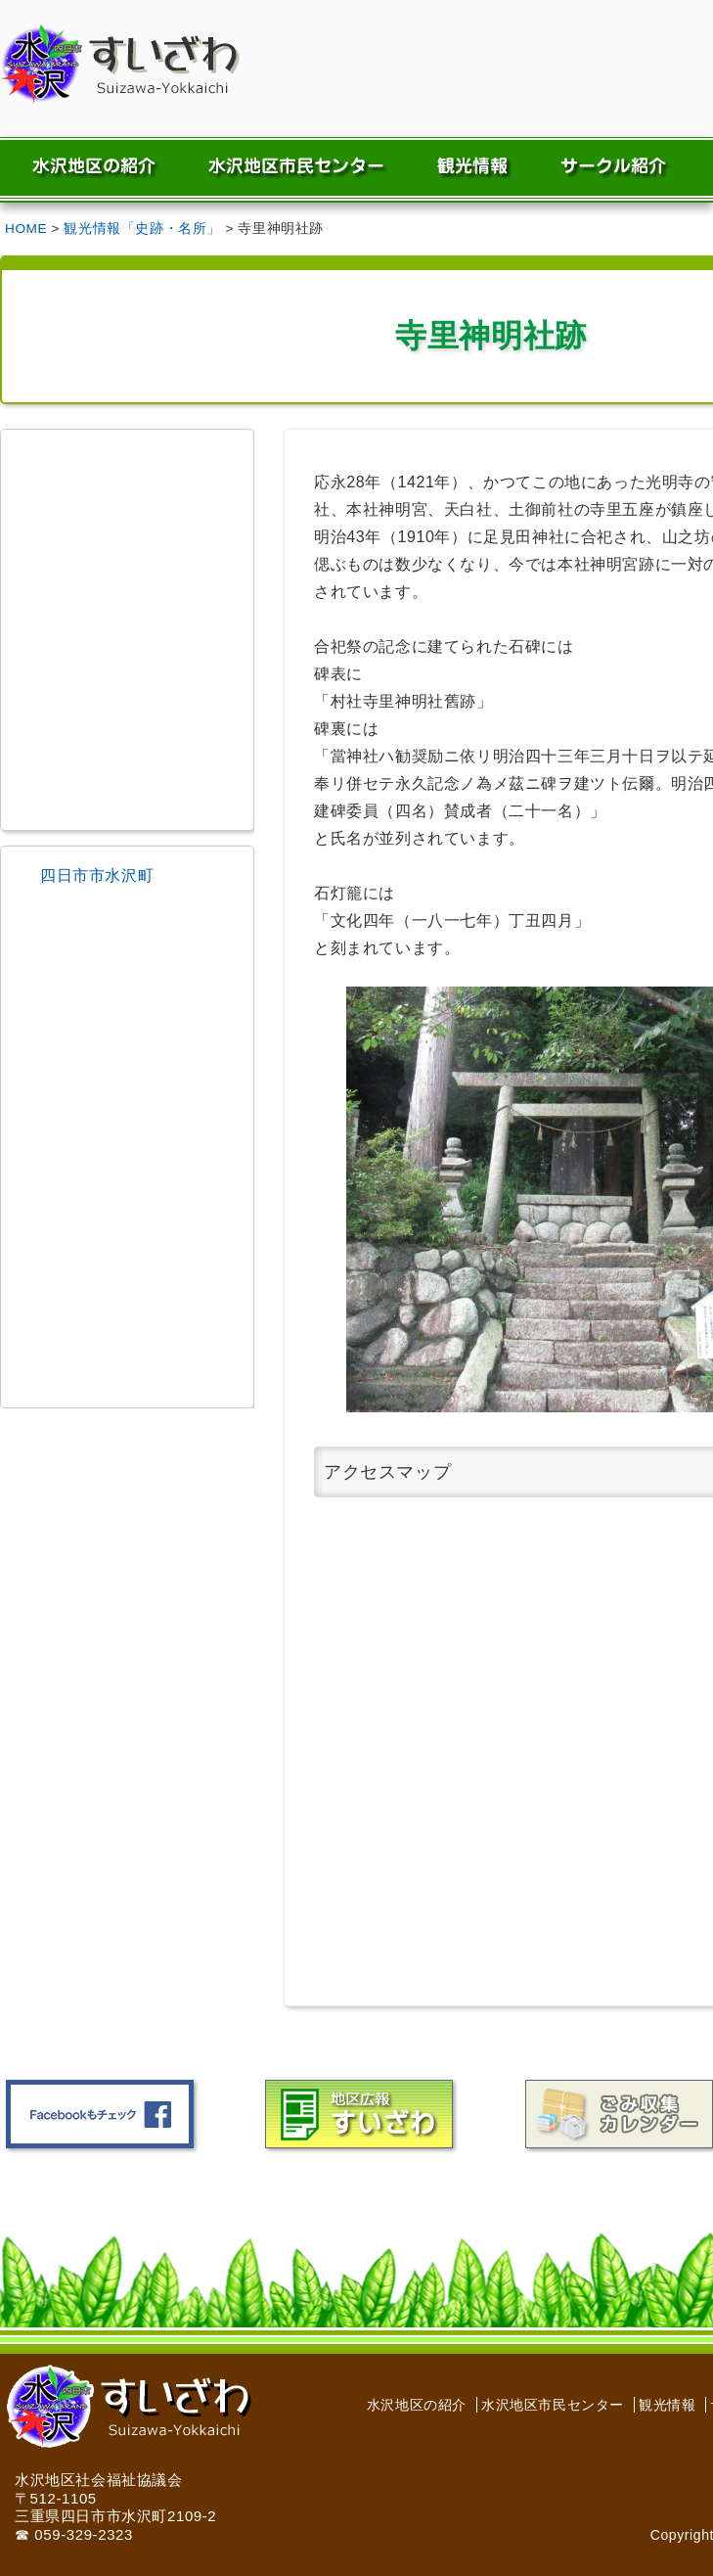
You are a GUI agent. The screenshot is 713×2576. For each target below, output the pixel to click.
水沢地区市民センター (552, 2405)
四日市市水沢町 (97, 875)
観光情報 (667, 2405)
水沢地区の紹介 (417, 2405)
